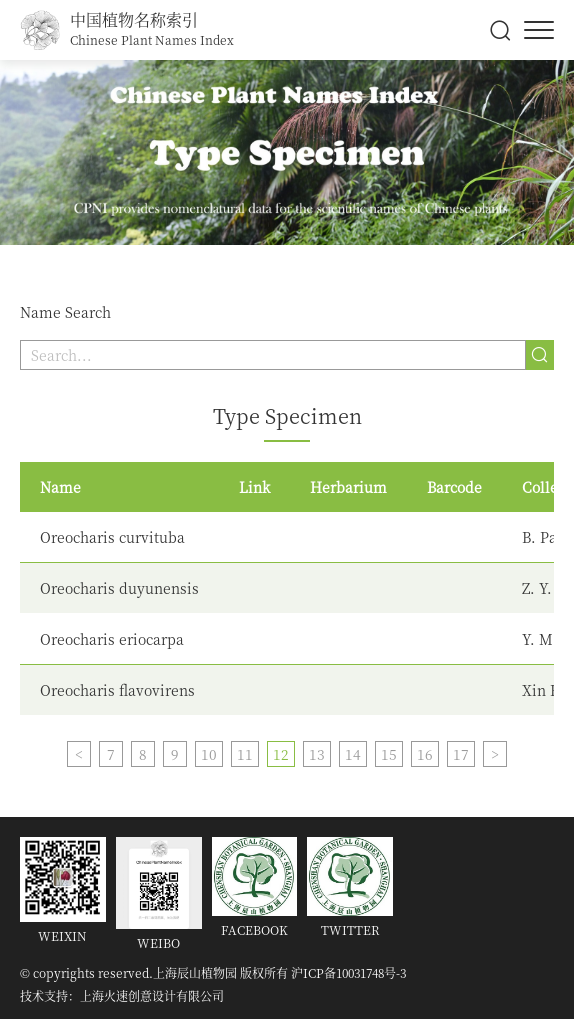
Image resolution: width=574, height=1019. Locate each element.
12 (281, 754)
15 (389, 754)
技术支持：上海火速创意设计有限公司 (122, 995)
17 (461, 754)
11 (245, 754)
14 (353, 754)
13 (317, 754)
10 (209, 754)
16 (425, 754)
